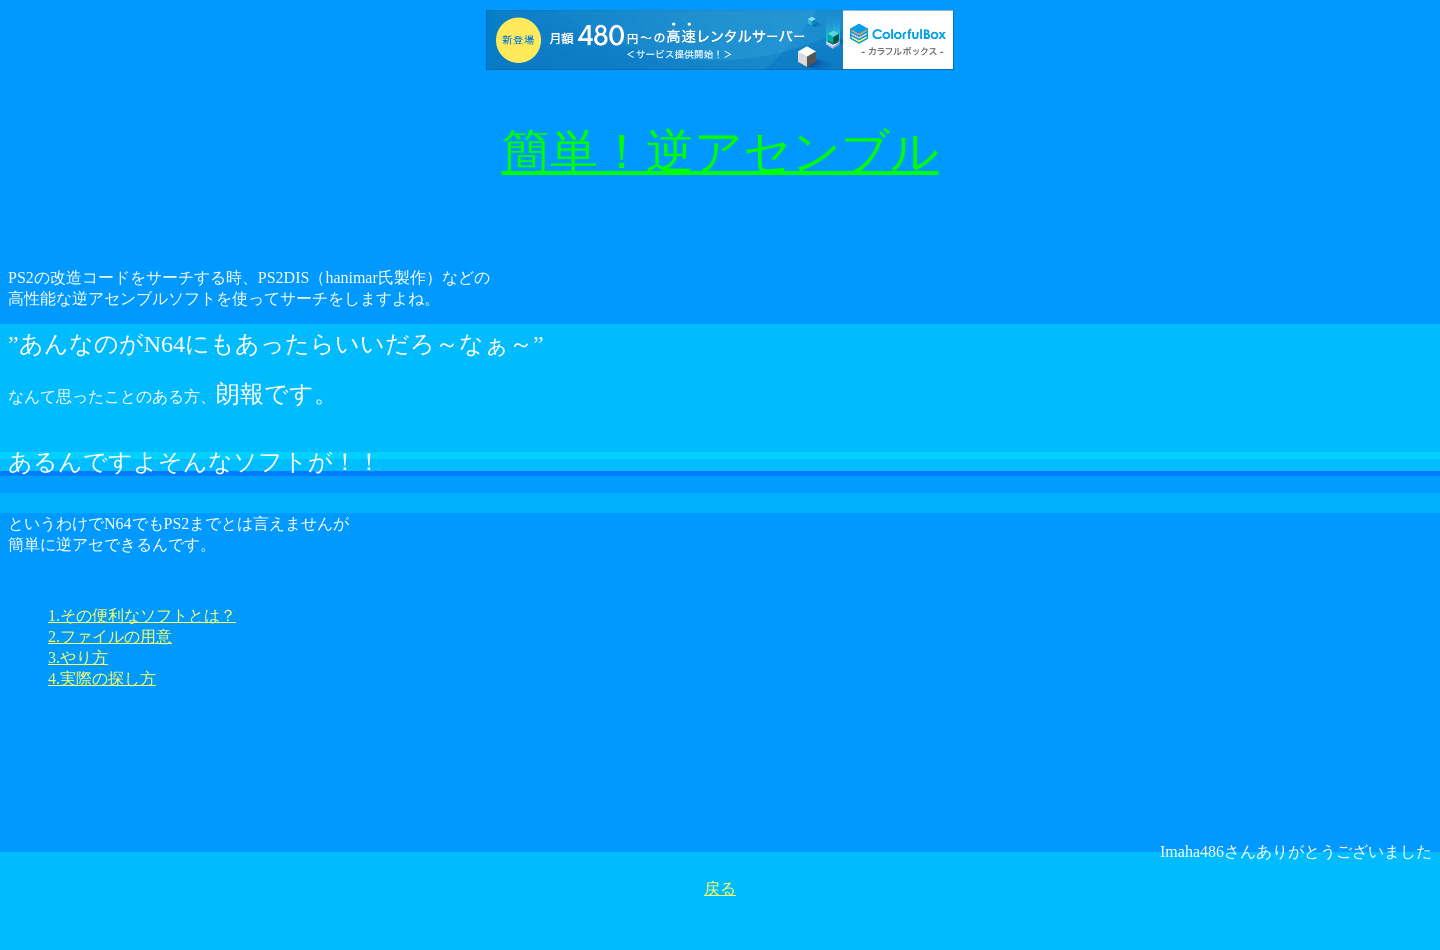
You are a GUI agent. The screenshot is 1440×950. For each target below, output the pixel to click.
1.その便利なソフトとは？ (142, 615)
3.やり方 (78, 657)
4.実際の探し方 (102, 678)
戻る (720, 888)
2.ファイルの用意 (110, 636)
